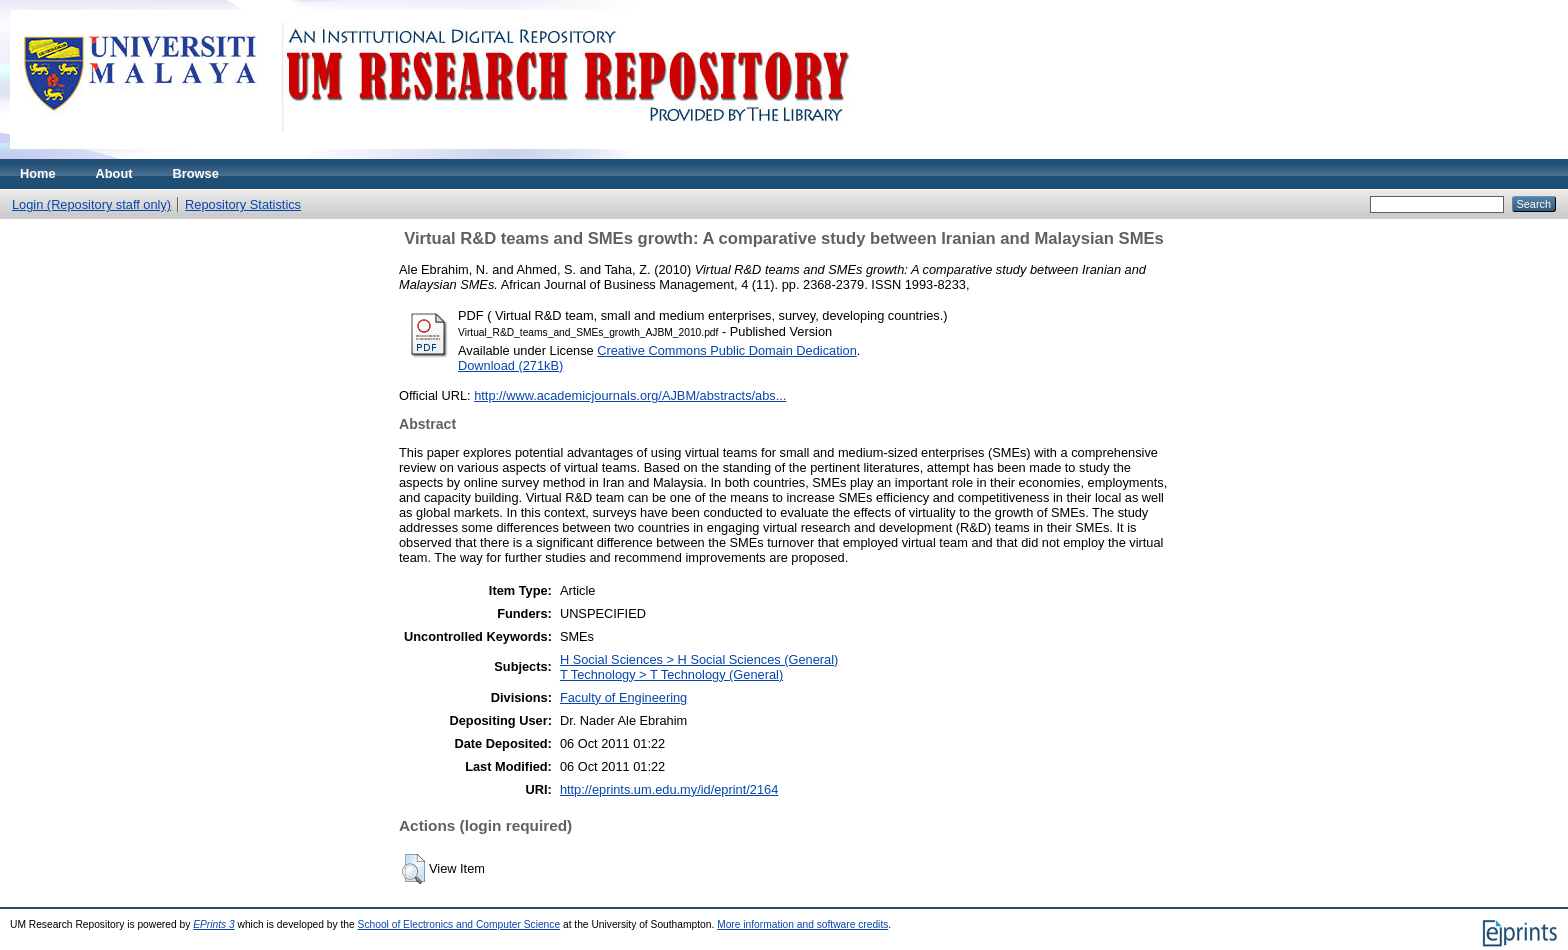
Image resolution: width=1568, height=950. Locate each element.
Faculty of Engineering (623, 697)
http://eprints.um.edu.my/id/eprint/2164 (669, 789)
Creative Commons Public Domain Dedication (727, 350)
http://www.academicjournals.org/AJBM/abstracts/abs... (630, 395)
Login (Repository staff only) (91, 204)
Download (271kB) (510, 365)
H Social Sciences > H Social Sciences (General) (699, 659)
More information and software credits (802, 924)
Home (38, 173)
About (114, 173)
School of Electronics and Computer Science (459, 924)
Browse (196, 173)
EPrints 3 (214, 924)
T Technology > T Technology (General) (671, 674)
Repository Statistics (243, 204)
